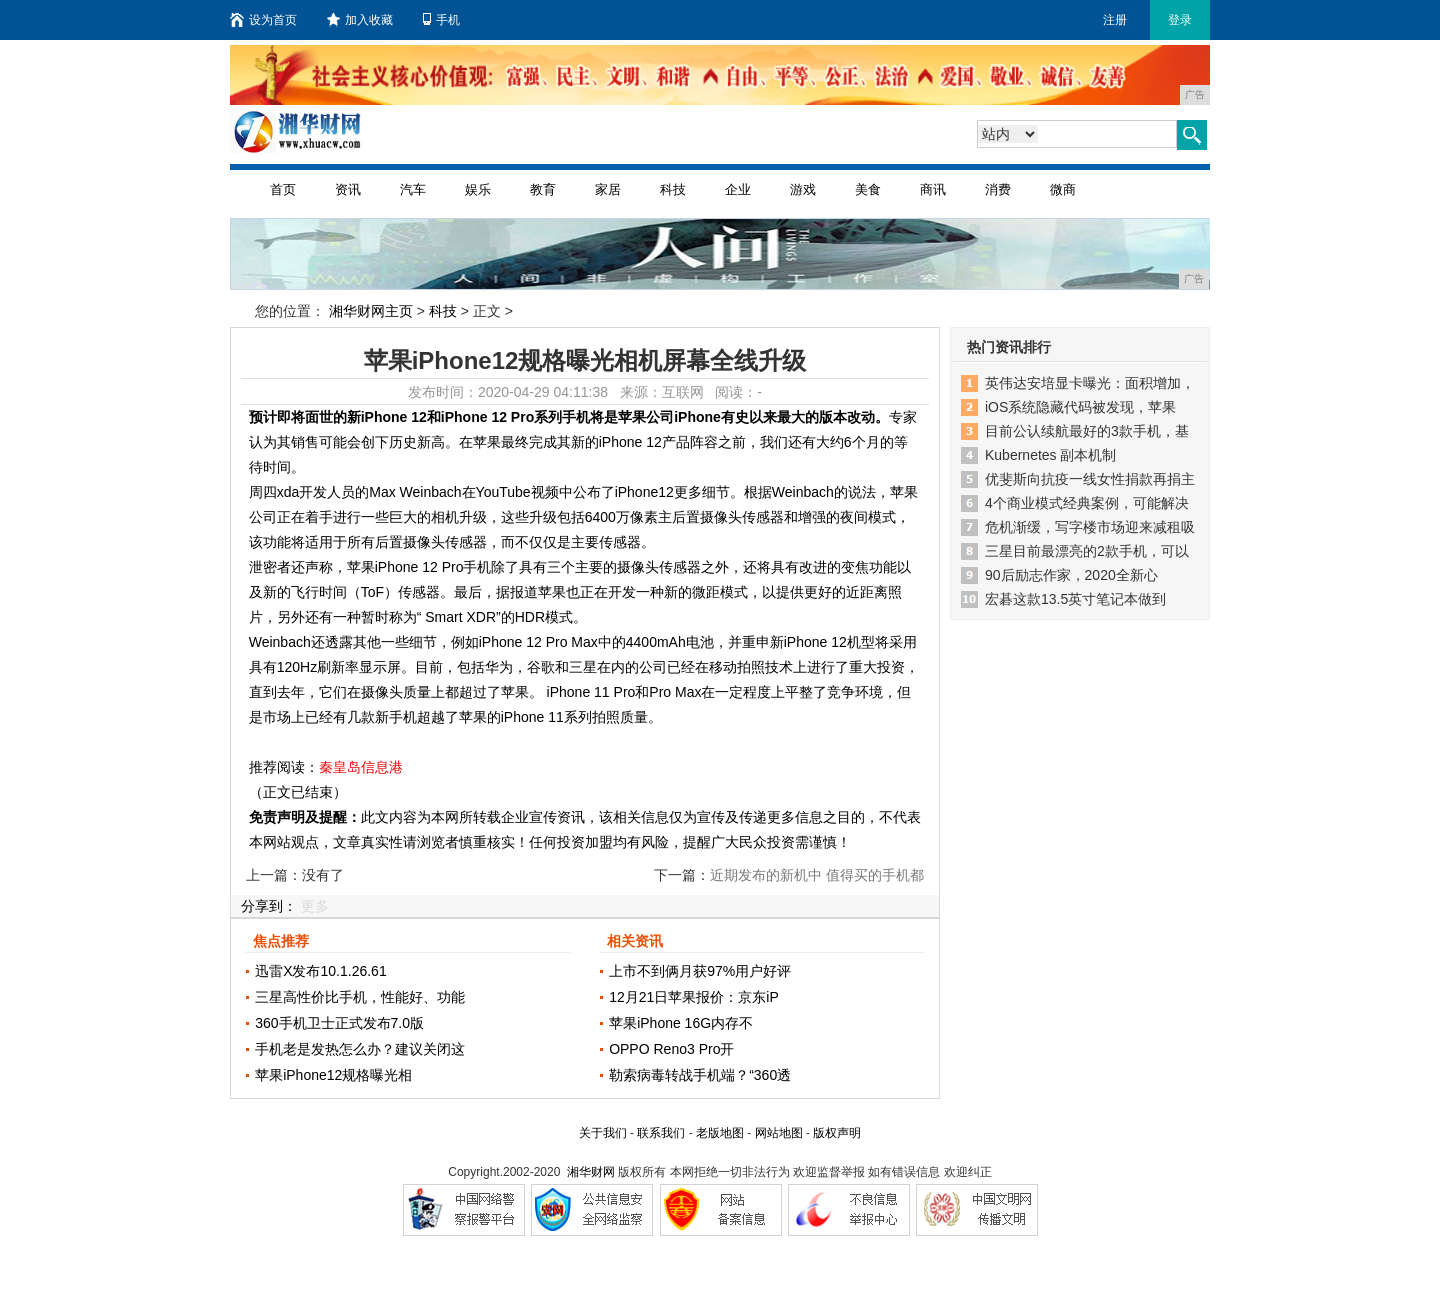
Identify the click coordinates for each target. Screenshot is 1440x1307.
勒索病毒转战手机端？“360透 (700, 1075)
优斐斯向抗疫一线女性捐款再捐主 (1090, 479)
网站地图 (779, 1133)
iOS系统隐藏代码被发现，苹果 (1080, 407)
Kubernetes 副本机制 (1051, 455)
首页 (283, 189)
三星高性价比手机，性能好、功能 (360, 997)
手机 (441, 20)
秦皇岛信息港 (361, 767)
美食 (868, 189)
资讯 (348, 189)
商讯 (933, 189)
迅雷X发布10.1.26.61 (321, 971)
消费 (998, 189)
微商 (1063, 189)
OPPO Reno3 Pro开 (671, 1049)
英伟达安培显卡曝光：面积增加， (1090, 383)
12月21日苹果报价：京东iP (694, 997)
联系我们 (661, 1133)
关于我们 (603, 1133)
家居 (608, 189)
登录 (1180, 20)
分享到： (269, 906)
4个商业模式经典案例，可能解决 (1087, 503)
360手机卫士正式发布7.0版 (339, 1023)
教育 (543, 189)
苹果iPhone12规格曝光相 (333, 1075)
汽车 (413, 189)
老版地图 (720, 1133)
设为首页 (263, 20)
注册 (1115, 20)
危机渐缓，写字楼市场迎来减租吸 (1090, 527)
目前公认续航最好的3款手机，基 (1087, 431)
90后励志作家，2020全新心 (1071, 575)
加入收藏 (360, 20)
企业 (738, 189)
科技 (673, 189)
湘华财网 (591, 1172)
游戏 (803, 189)
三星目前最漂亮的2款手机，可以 (1087, 551)
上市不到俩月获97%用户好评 (700, 971)
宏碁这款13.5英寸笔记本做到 (1075, 599)
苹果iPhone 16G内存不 (681, 1023)
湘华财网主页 (371, 311)
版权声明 (837, 1133)
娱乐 (478, 189)
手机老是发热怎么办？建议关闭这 (360, 1049)
